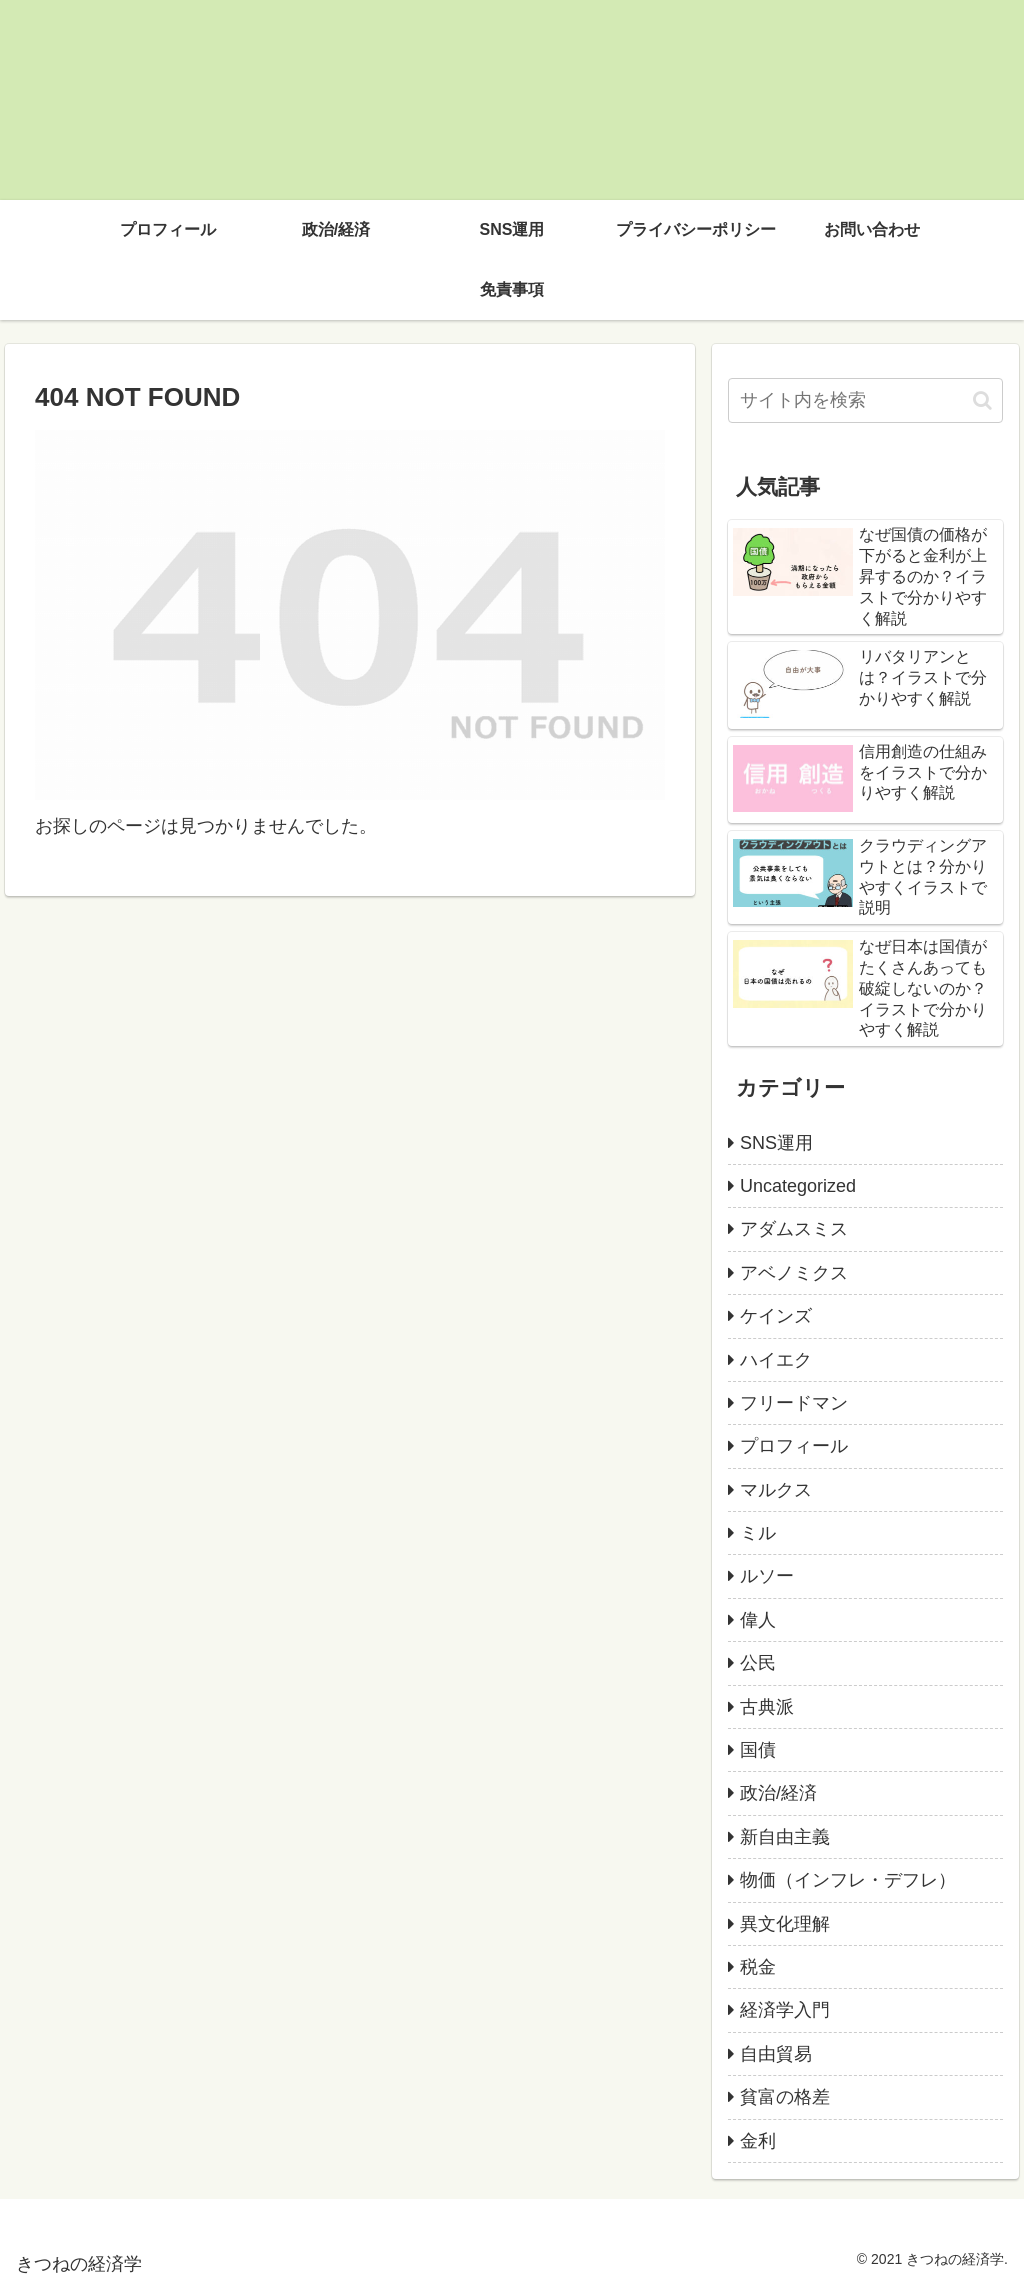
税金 (758, 1967)
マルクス (776, 1490)
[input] (865, 400)
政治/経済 (778, 1793)
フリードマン (794, 1403)
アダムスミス (794, 1229)
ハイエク (776, 1360)
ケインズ (776, 1316)
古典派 (767, 1707)
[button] (982, 400)
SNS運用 (776, 1143)
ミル (758, 1533)
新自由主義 (785, 1837)
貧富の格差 (785, 2097)
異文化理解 (785, 1924)
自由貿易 (776, 2054)
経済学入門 (785, 2010)
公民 (758, 1663)
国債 (758, 1750)
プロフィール (794, 1446)
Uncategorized (798, 1186)
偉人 (758, 1620)
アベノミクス (794, 1273)
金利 (758, 2141)
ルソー (767, 1576)
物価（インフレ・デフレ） (848, 1880)
